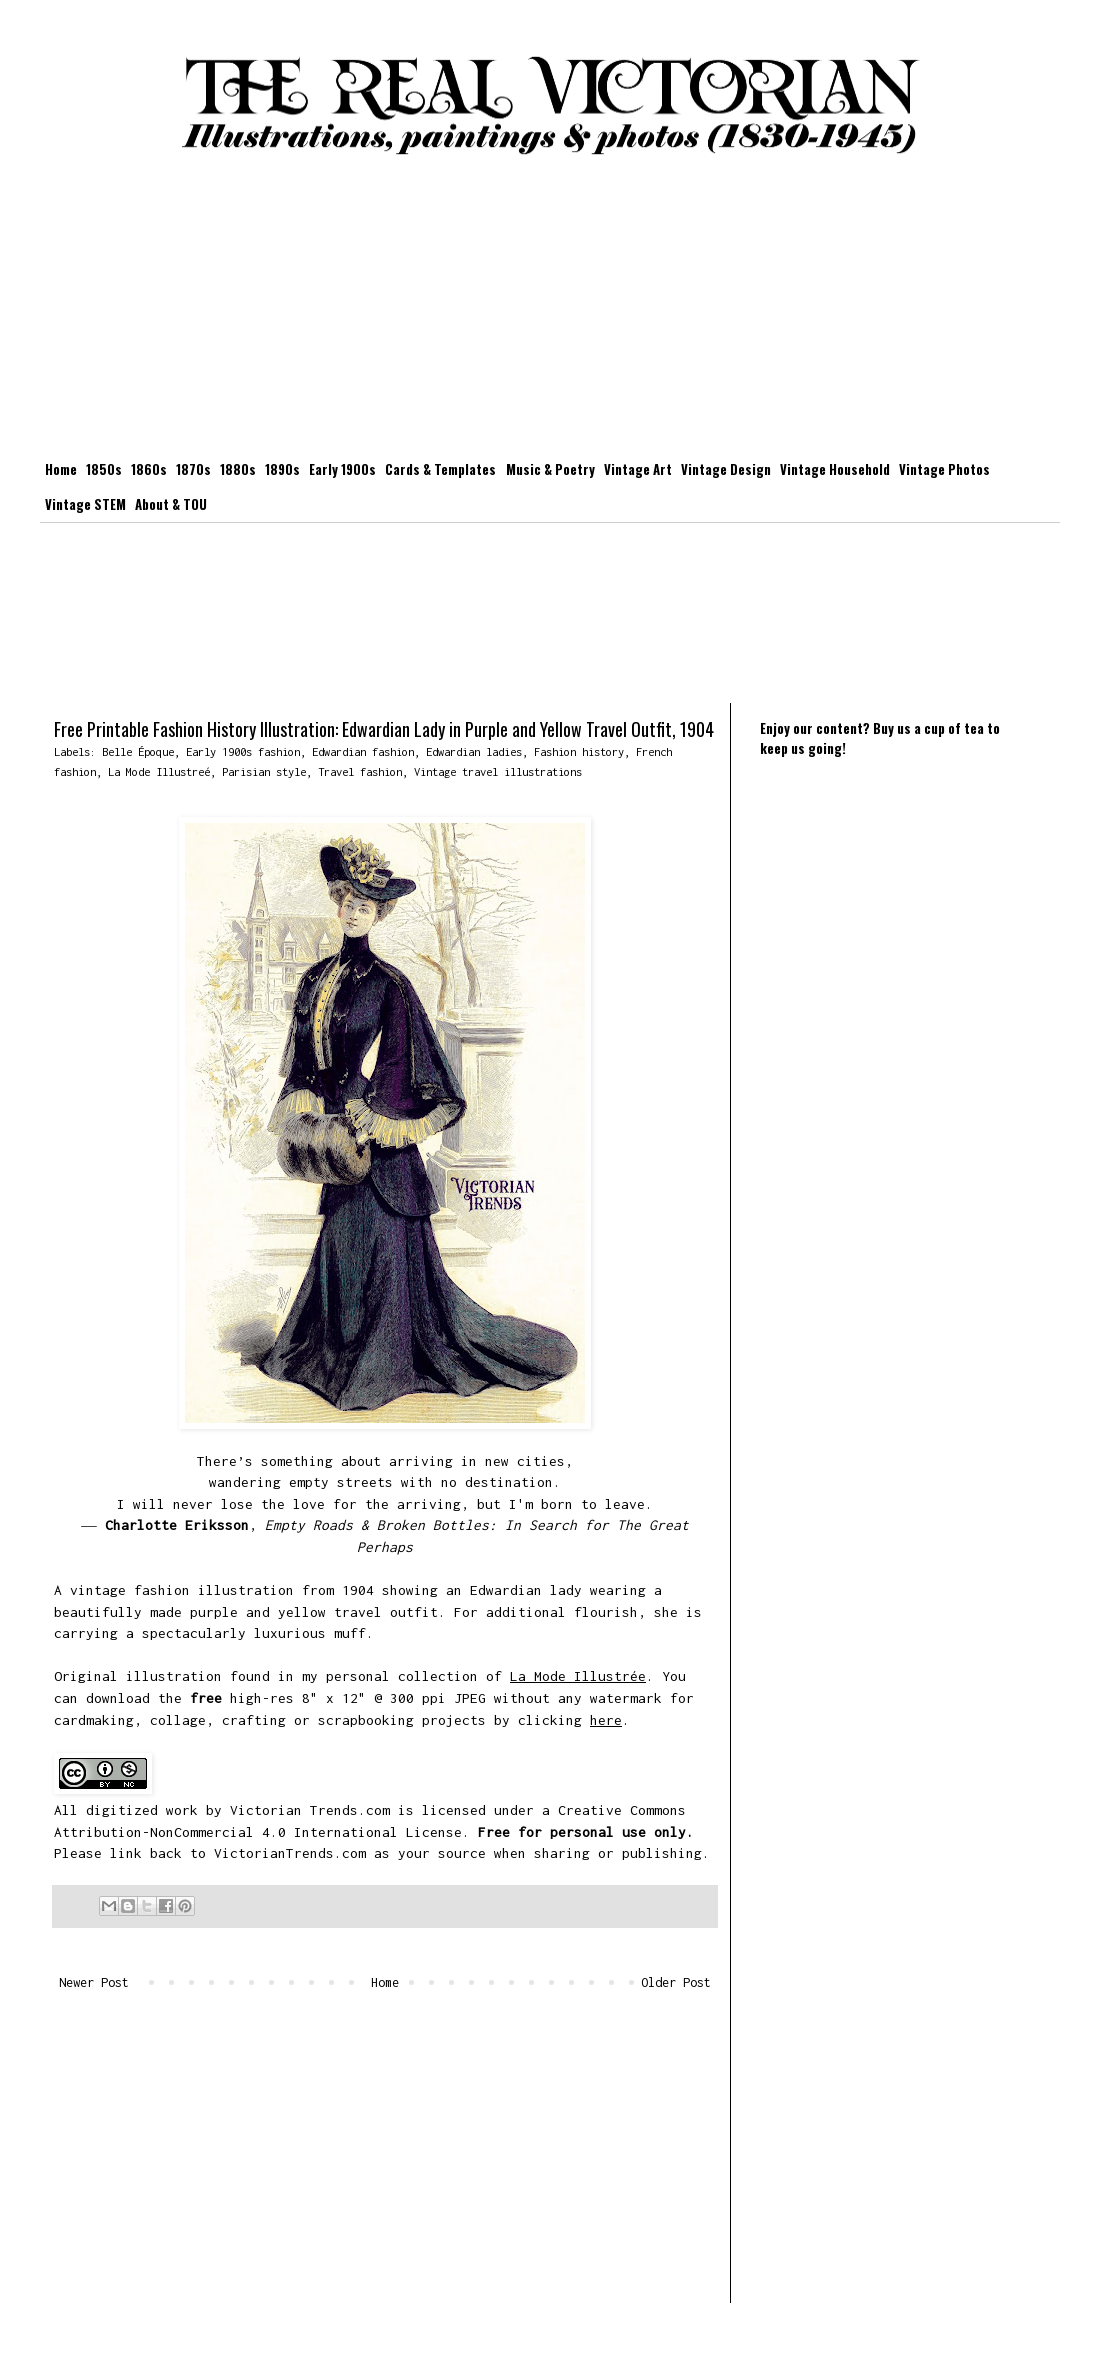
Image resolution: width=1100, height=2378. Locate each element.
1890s (282, 469)
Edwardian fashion (363, 751)
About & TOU (171, 504)
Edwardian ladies (474, 751)
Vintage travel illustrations (498, 771)
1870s (193, 469)
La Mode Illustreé (159, 771)
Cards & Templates (440, 469)
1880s (238, 469)
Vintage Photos (944, 469)
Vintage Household (835, 469)
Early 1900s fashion (243, 751)
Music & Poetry (550, 469)
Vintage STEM (85, 504)
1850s (104, 469)
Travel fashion (360, 771)
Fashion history (579, 751)
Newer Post (94, 1982)
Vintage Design (726, 469)
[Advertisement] (550, 311)
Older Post (676, 1982)
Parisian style (264, 771)
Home (61, 469)
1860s (149, 469)
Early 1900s (342, 469)
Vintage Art (638, 469)
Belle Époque (138, 751)
